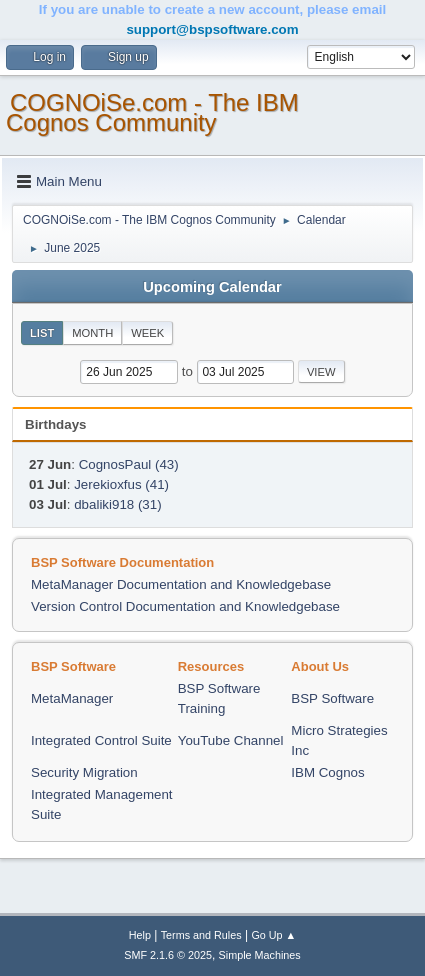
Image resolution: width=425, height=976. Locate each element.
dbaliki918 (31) (117, 504)
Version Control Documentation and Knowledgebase (185, 606)
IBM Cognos (327, 772)
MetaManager (72, 698)
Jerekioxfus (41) (121, 484)
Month (92, 333)
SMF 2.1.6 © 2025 (168, 955)
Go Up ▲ (273, 935)
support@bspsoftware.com (212, 29)
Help (140, 935)
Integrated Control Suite (101, 740)
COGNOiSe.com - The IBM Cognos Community (152, 112)
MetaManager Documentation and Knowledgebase (181, 584)
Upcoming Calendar (212, 287)
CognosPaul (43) (129, 464)
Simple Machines (260, 955)
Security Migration (84, 772)
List (42, 333)
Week (147, 333)
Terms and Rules (201, 935)
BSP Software (332, 698)
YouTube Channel (231, 740)
